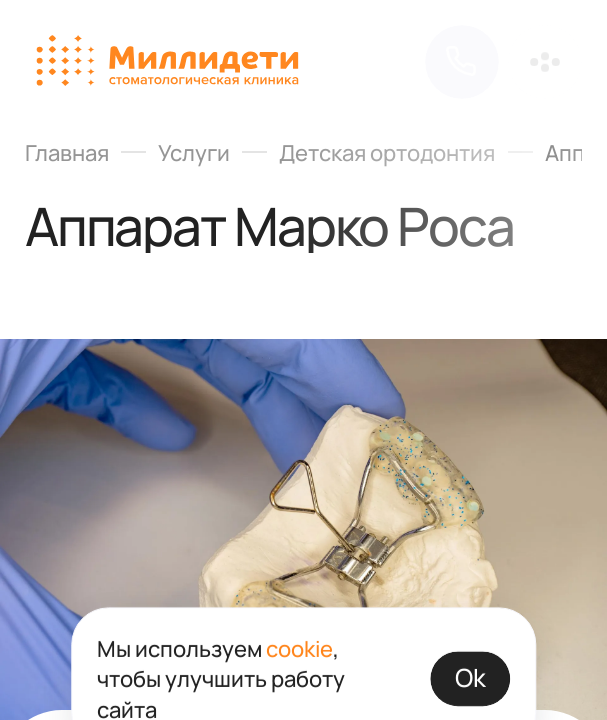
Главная (67, 152)
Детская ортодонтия (387, 152)
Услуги (194, 152)
